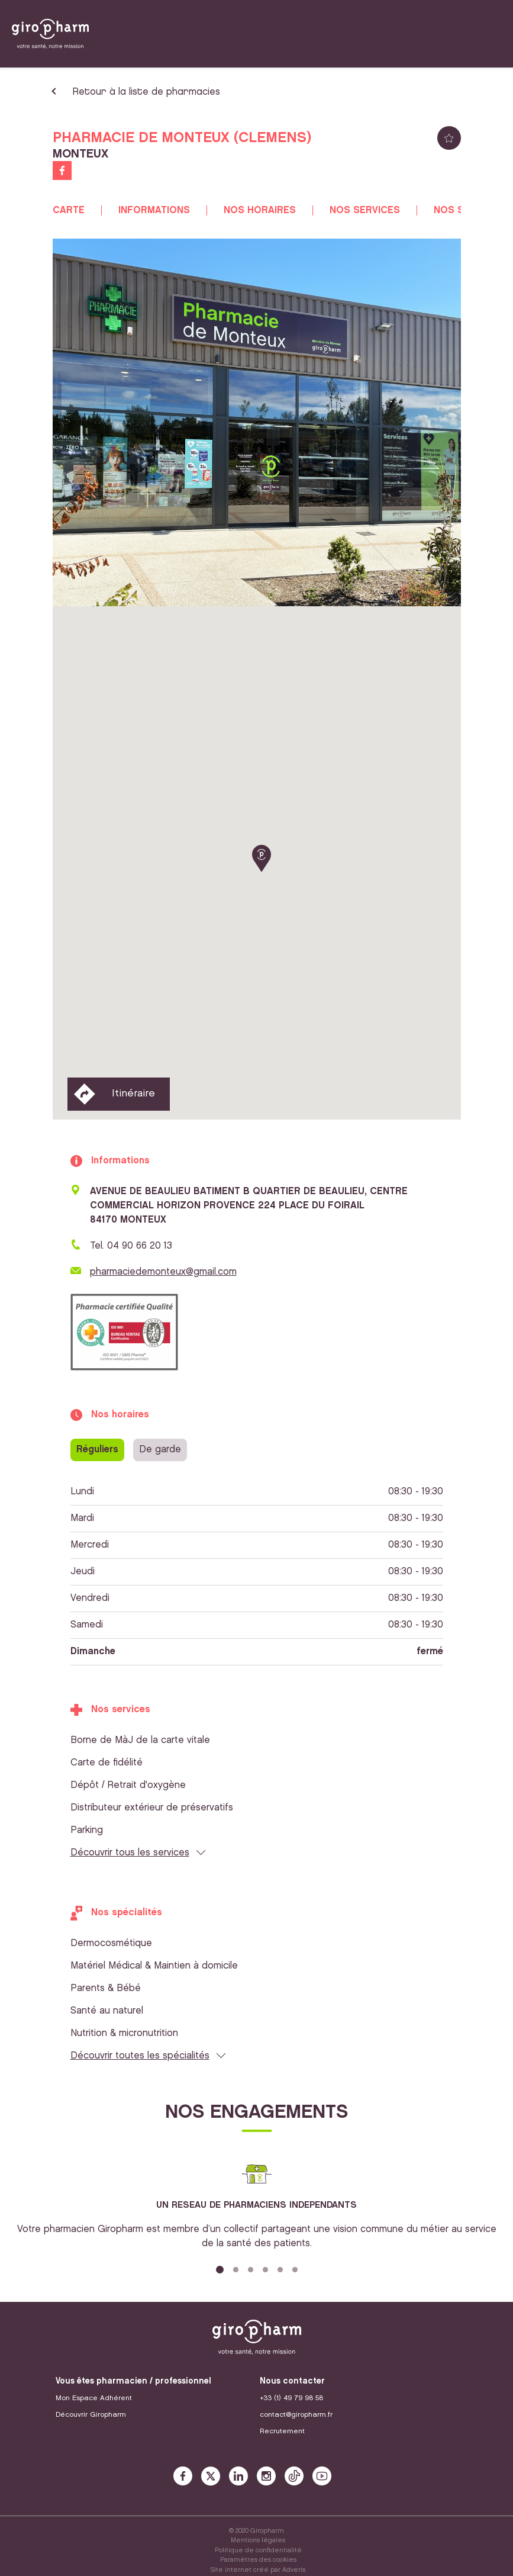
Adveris (293, 2570)
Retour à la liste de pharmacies (146, 92)
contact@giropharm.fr (296, 2414)
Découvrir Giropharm (91, 2414)
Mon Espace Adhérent (94, 2398)
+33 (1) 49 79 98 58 (291, 2398)
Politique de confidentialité (258, 2551)
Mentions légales (258, 2540)
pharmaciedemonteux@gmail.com (163, 1272)
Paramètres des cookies (258, 2560)
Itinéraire (133, 1093)
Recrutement (282, 2431)
